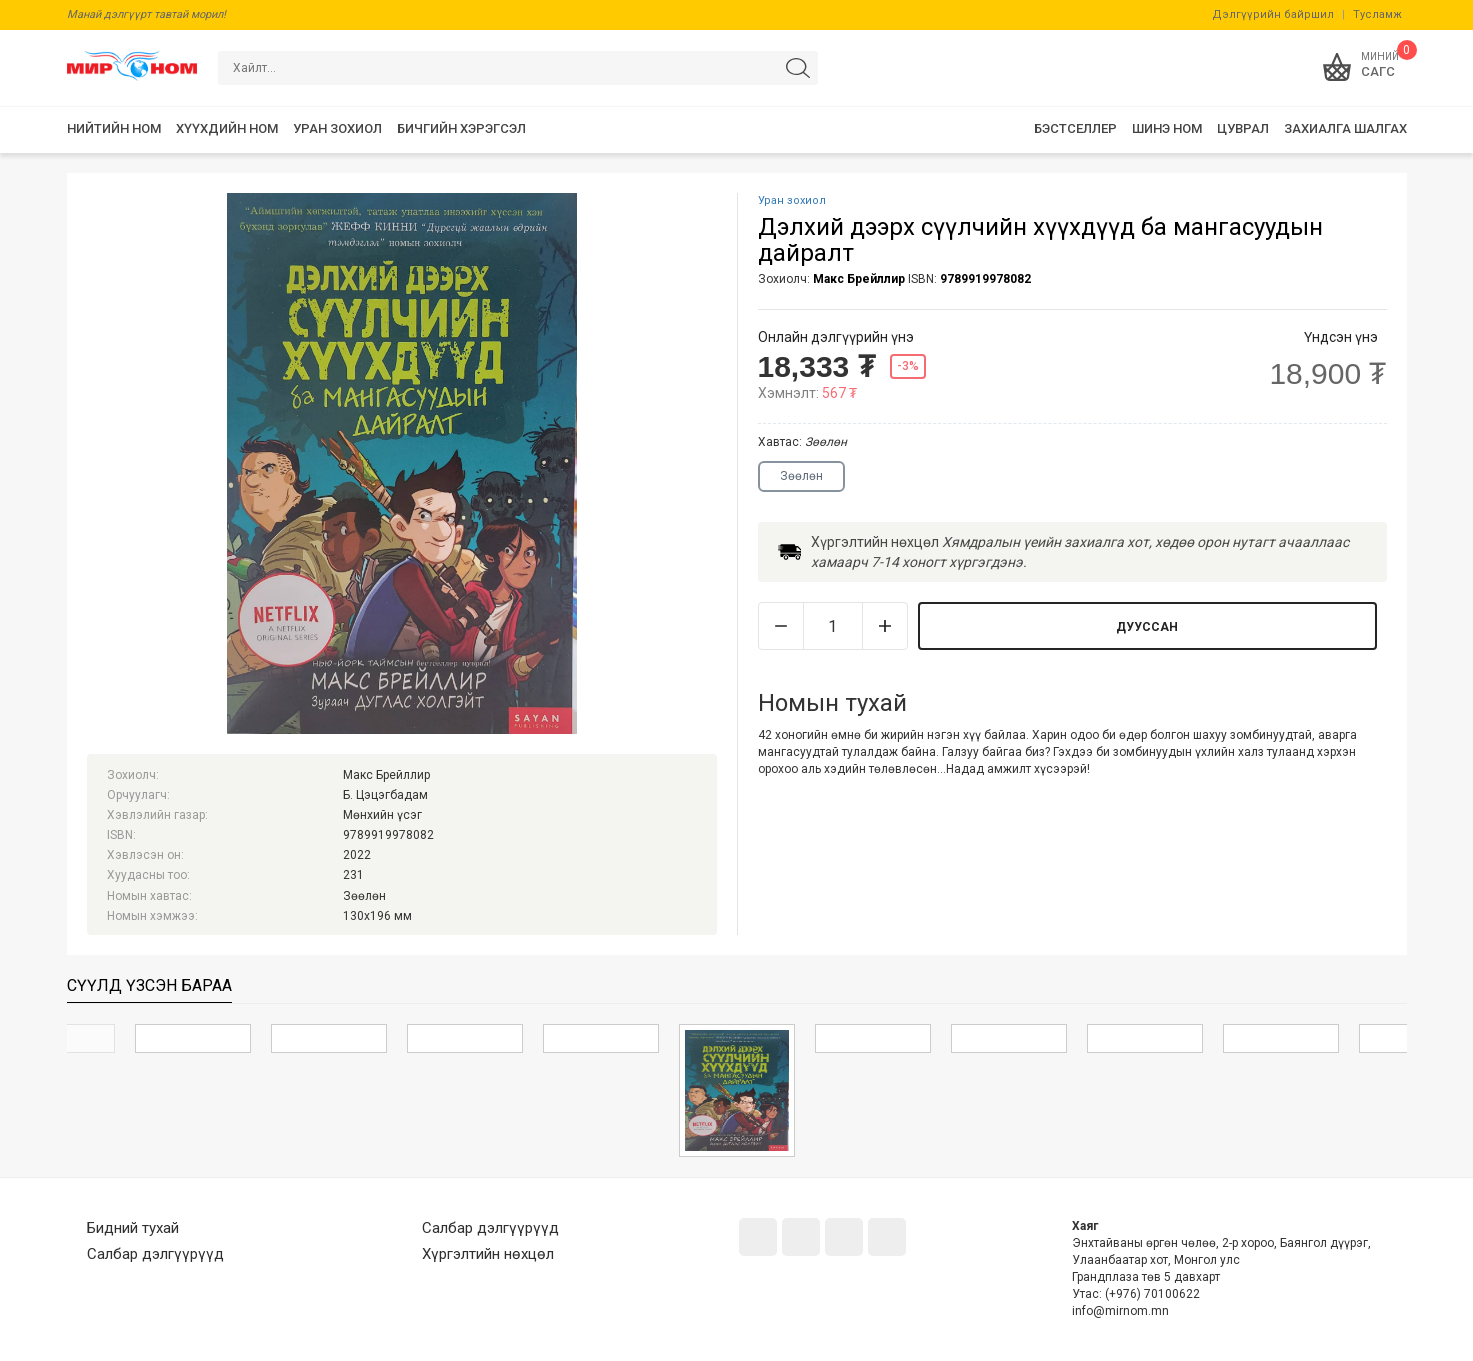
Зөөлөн (801, 476)
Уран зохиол (792, 200)
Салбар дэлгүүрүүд (155, 1254)
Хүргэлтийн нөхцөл (488, 1254)
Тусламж (1377, 14)
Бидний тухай (133, 1228)
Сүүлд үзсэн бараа (149, 985)
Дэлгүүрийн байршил (1273, 14)
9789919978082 (985, 279)
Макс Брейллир (859, 279)
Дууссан (1147, 627)
